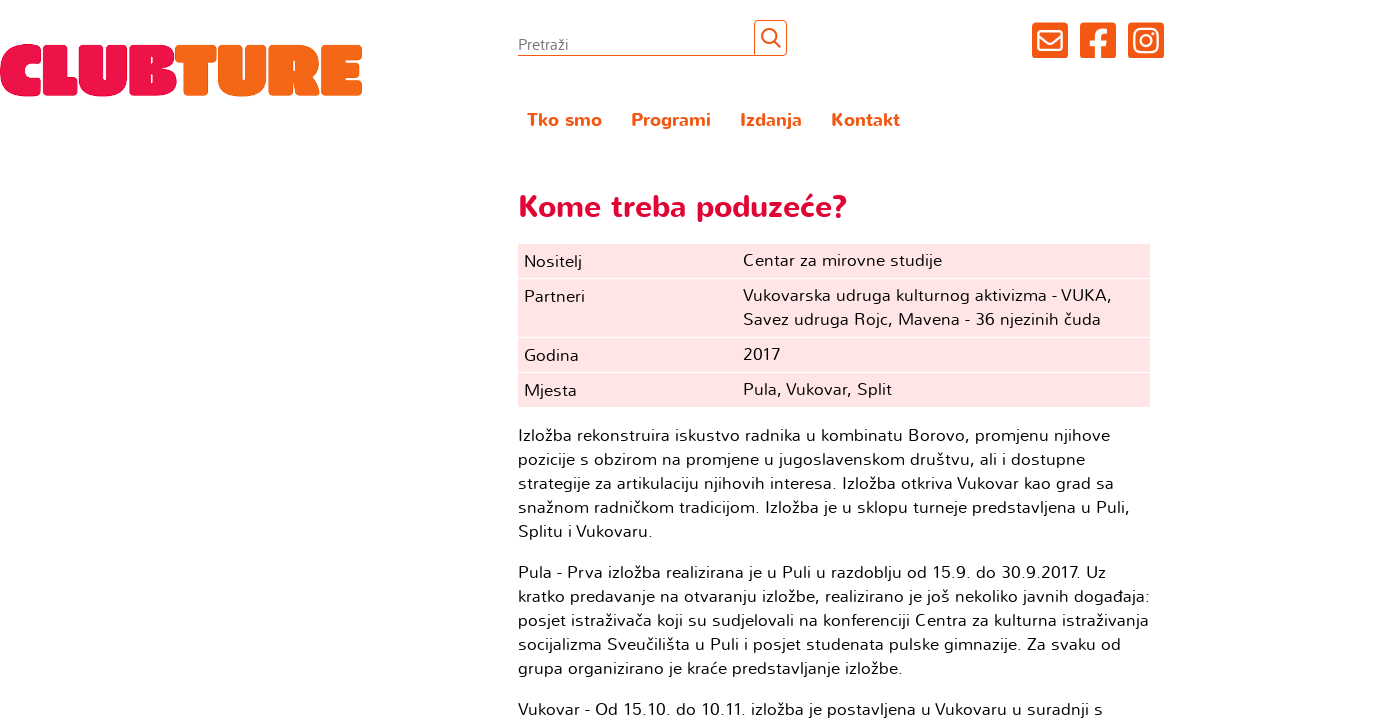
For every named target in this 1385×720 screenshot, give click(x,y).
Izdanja (771, 120)
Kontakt (865, 120)
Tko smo (564, 120)
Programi (671, 120)
